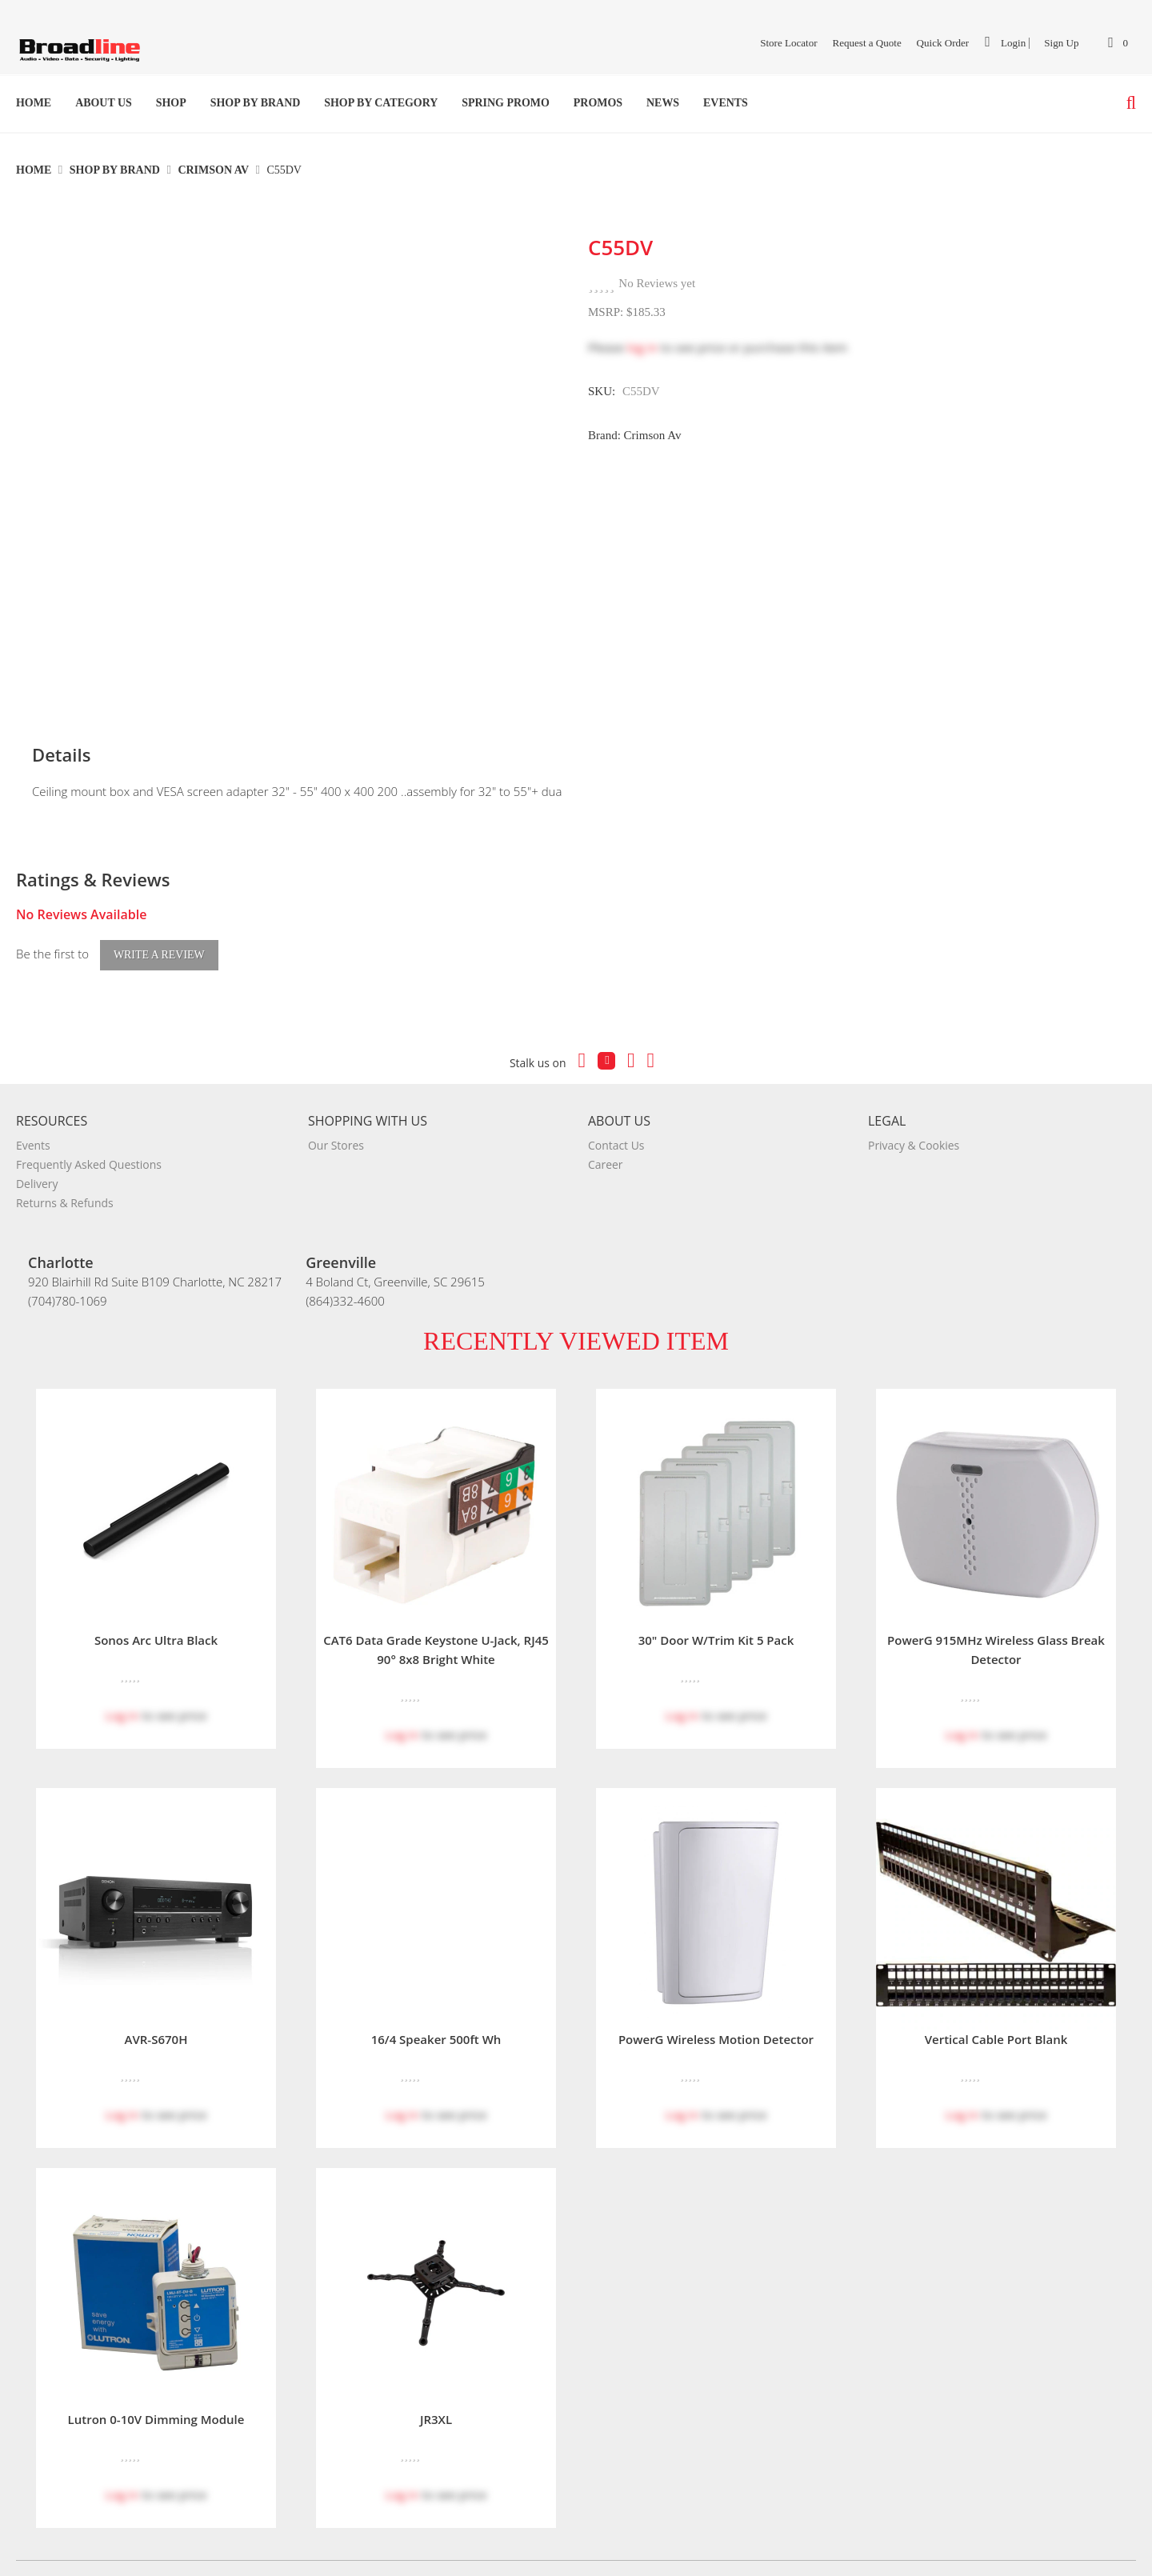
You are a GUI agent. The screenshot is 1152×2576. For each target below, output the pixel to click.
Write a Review (159, 923)
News (662, 103)
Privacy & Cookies (913, 1113)
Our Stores (336, 1113)
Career (605, 1132)
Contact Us (616, 1113)
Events (725, 103)
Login (1005, 41)
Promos (598, 103)
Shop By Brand (255, 103)
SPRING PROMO (506, 103)
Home (33, 103)
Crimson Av (213, 170)
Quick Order (943, 43)
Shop (171, 103)
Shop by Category (381, 103)
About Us (103, 103)
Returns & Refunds (65, 1170)
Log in (122, 1683)
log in (642, 347)
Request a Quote (866, 43)
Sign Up (1061, 43)
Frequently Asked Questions (89, 1132)
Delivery (37, 1151)
